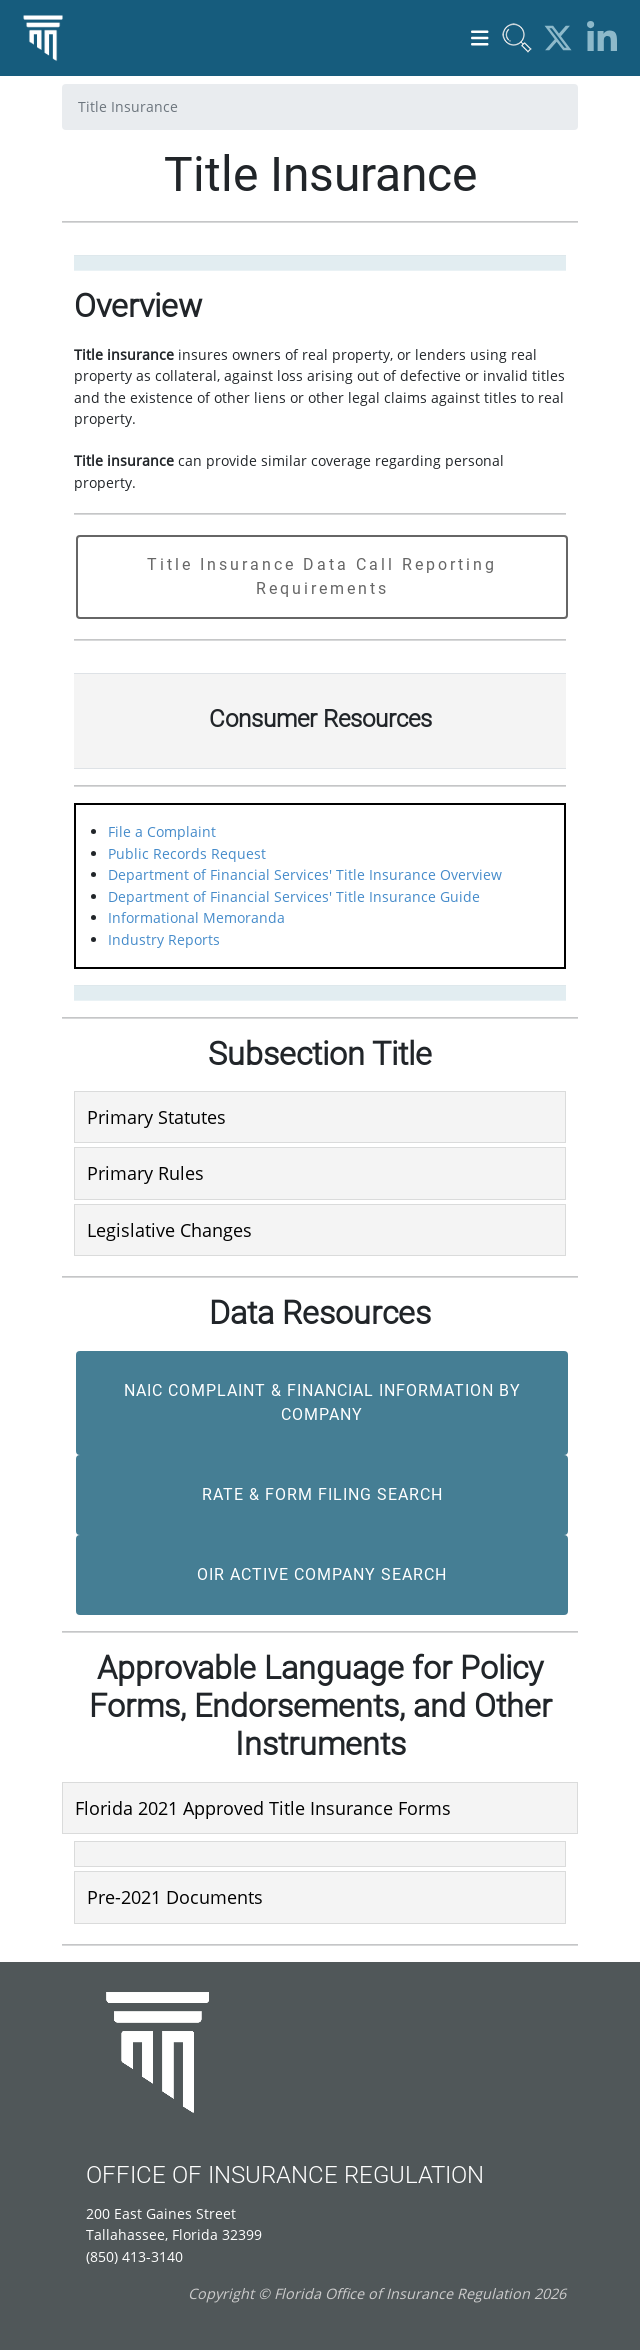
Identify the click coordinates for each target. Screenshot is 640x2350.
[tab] (320, 1117)
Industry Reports (164, 939)
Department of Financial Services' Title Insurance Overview (305, 874)
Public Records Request (187, 853)
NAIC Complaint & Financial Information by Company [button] (322, 1402)
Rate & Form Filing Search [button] (322, 1494)
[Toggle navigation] (480, 38)
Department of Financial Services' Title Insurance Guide (294, 896)
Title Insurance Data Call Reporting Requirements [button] (322, 576)
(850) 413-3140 (134, 2256)
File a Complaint (162, 831)
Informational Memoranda (196, 917)
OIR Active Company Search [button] (322, 1574)
